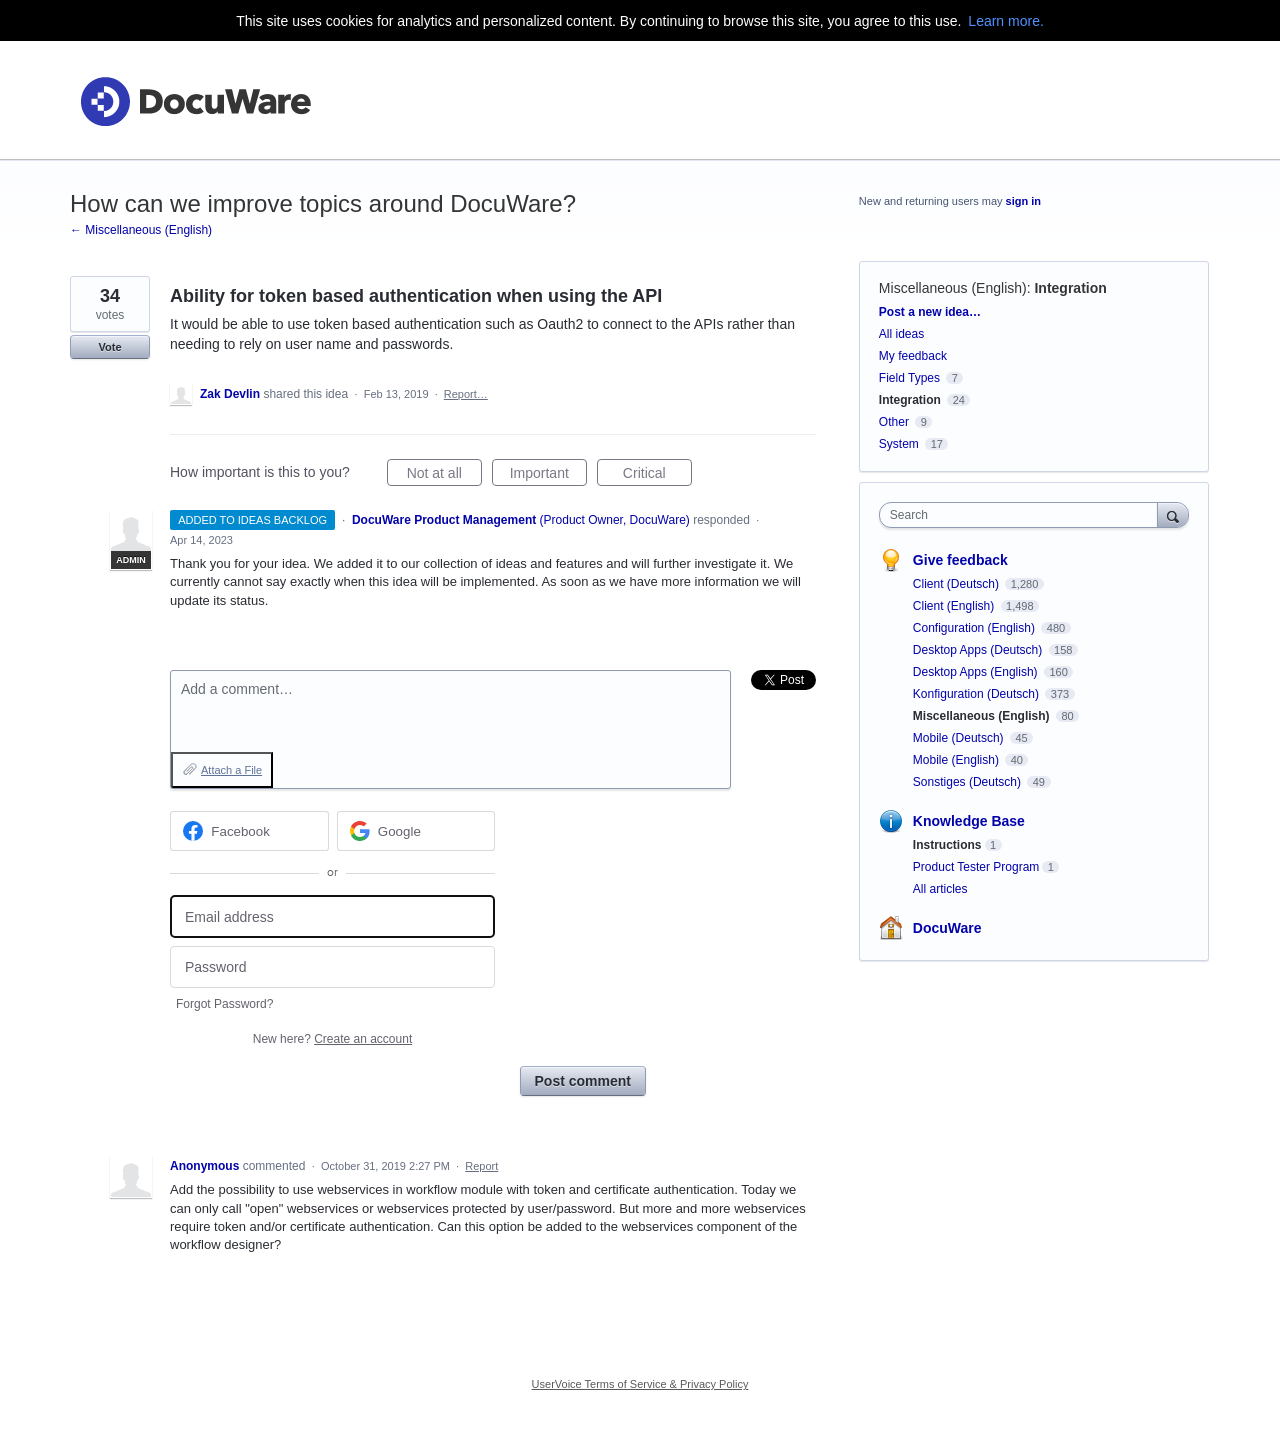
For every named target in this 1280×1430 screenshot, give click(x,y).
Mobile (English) (957, 760)
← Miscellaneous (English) (141, 230)
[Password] (332, 967)
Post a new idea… (930, 312)
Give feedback (960, 560)
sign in (1023, 201)
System (899, 444)
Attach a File (231, 770)
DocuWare (947, 928)
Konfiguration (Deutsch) (977, 694)
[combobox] (1023, 515)
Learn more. (1005, 21)
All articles (940, 889)
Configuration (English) (975, 628)
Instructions (947, 845)
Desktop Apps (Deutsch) (979, 650)
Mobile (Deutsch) (960, 738)
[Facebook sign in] (249, 831)
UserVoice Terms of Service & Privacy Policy (640, 1384)
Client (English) (955, 606)
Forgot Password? (224, 1004)
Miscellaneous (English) (953, 288)
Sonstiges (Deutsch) (968, 782)
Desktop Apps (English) (977, 672)
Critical (657, 476)
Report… (466, 394)
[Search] (1173, 514)
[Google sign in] (416, 831)
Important (548, 476)
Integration (1070, 288)
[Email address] (332, 916)
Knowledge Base (969, 821)
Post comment (583, 1081)
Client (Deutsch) (957, 584)
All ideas (901, 334)
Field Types (909, 378)
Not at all (444, 476)
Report (481, 1166)
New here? (332, 1039)
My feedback (913, 356)
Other (894, 422)
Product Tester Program (976, 867)
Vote (109, 347)
